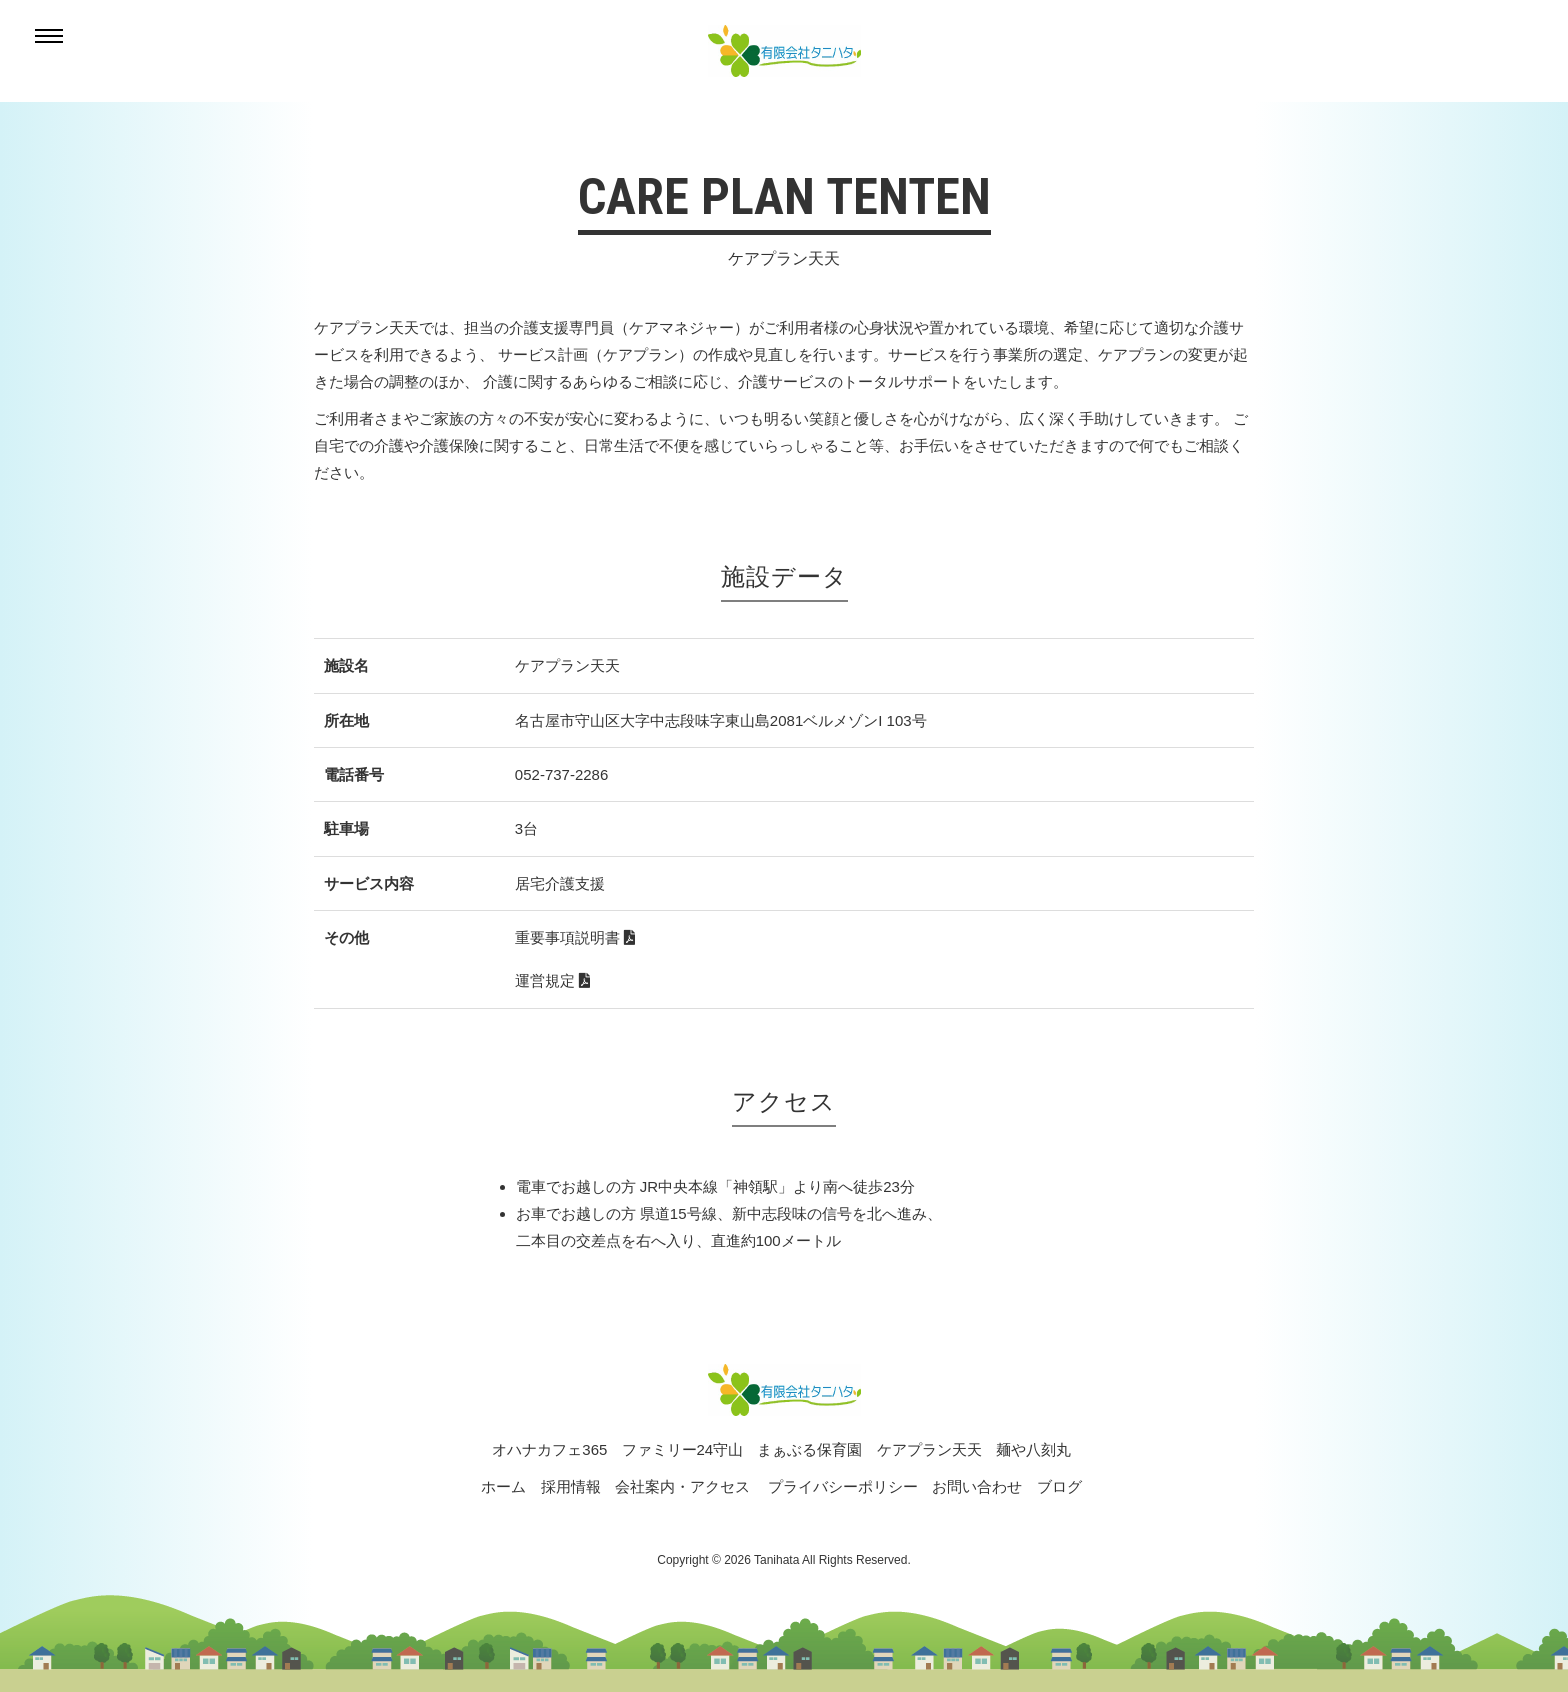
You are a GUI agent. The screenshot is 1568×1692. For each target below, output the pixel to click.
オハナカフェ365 (549, 1449)
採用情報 (571, 1486)
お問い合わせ (977, 1486)
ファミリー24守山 (683, 1449)
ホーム (503, 1486)
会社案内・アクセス (682, 1486)
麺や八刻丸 (1033, 1449)
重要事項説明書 (575, 937)
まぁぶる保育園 (809, 1449)
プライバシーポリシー (843, 1486)
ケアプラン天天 (929, 1449)
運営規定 (552, 980)
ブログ (1059, 1486)
